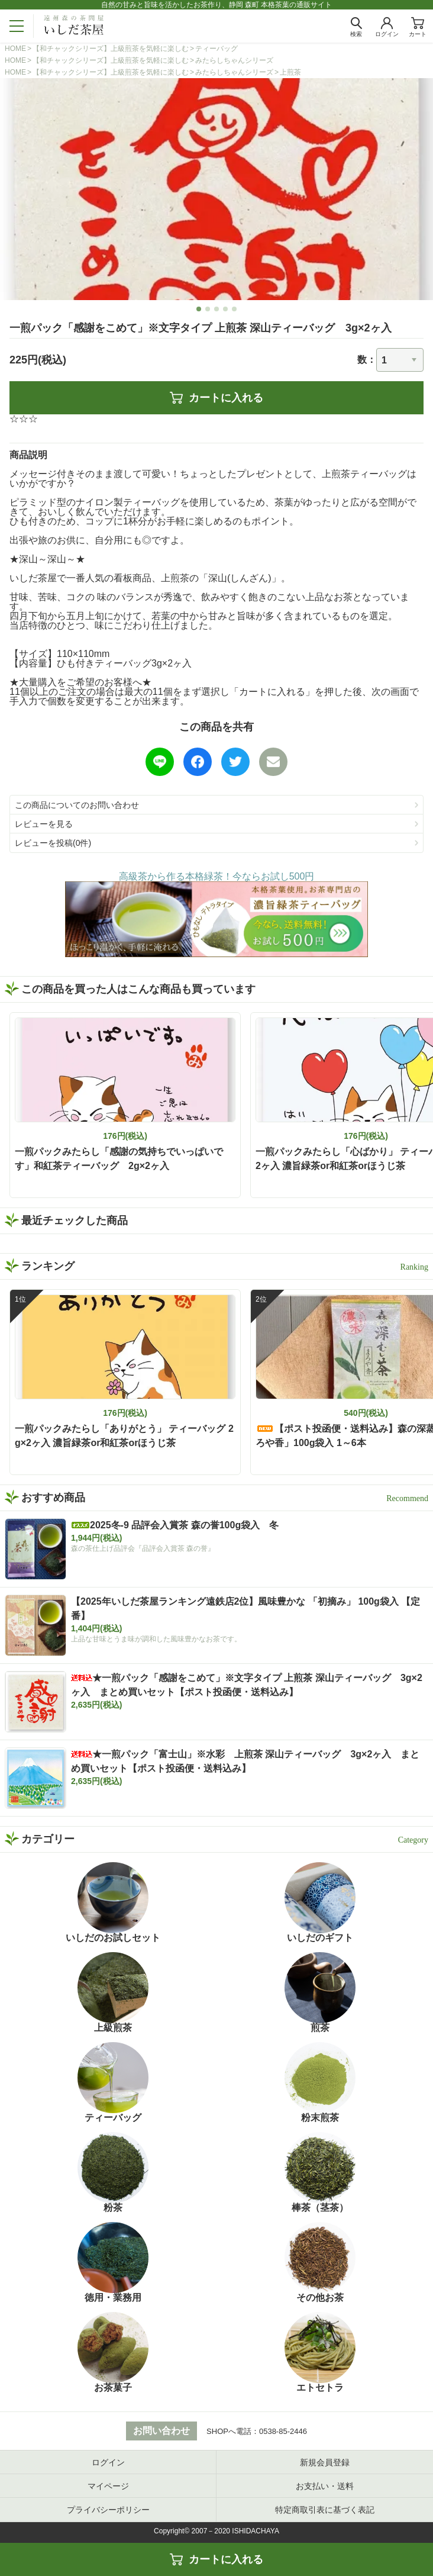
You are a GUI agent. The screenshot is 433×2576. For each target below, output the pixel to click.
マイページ (108, 2486)
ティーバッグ (216, 48)
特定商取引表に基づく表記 (324, 2509)
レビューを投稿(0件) (53, 843)
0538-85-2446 (283, 2431)
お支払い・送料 (325, 2486)
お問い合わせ (161, 2431)
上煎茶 (290, 72)
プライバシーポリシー (108, 2509)
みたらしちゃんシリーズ (234, 60)
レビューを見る (44, 824)
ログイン (108, 2462)
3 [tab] (216, 309)
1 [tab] (199, 309)
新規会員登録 (325, 2462)
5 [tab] (234, 309)
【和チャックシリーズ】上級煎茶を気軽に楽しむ (111, 48)
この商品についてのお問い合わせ (77, 805)
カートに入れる (216, 397)
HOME (15, 48)
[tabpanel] (216, 189)
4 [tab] (225, 309)
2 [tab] (207, 309)
